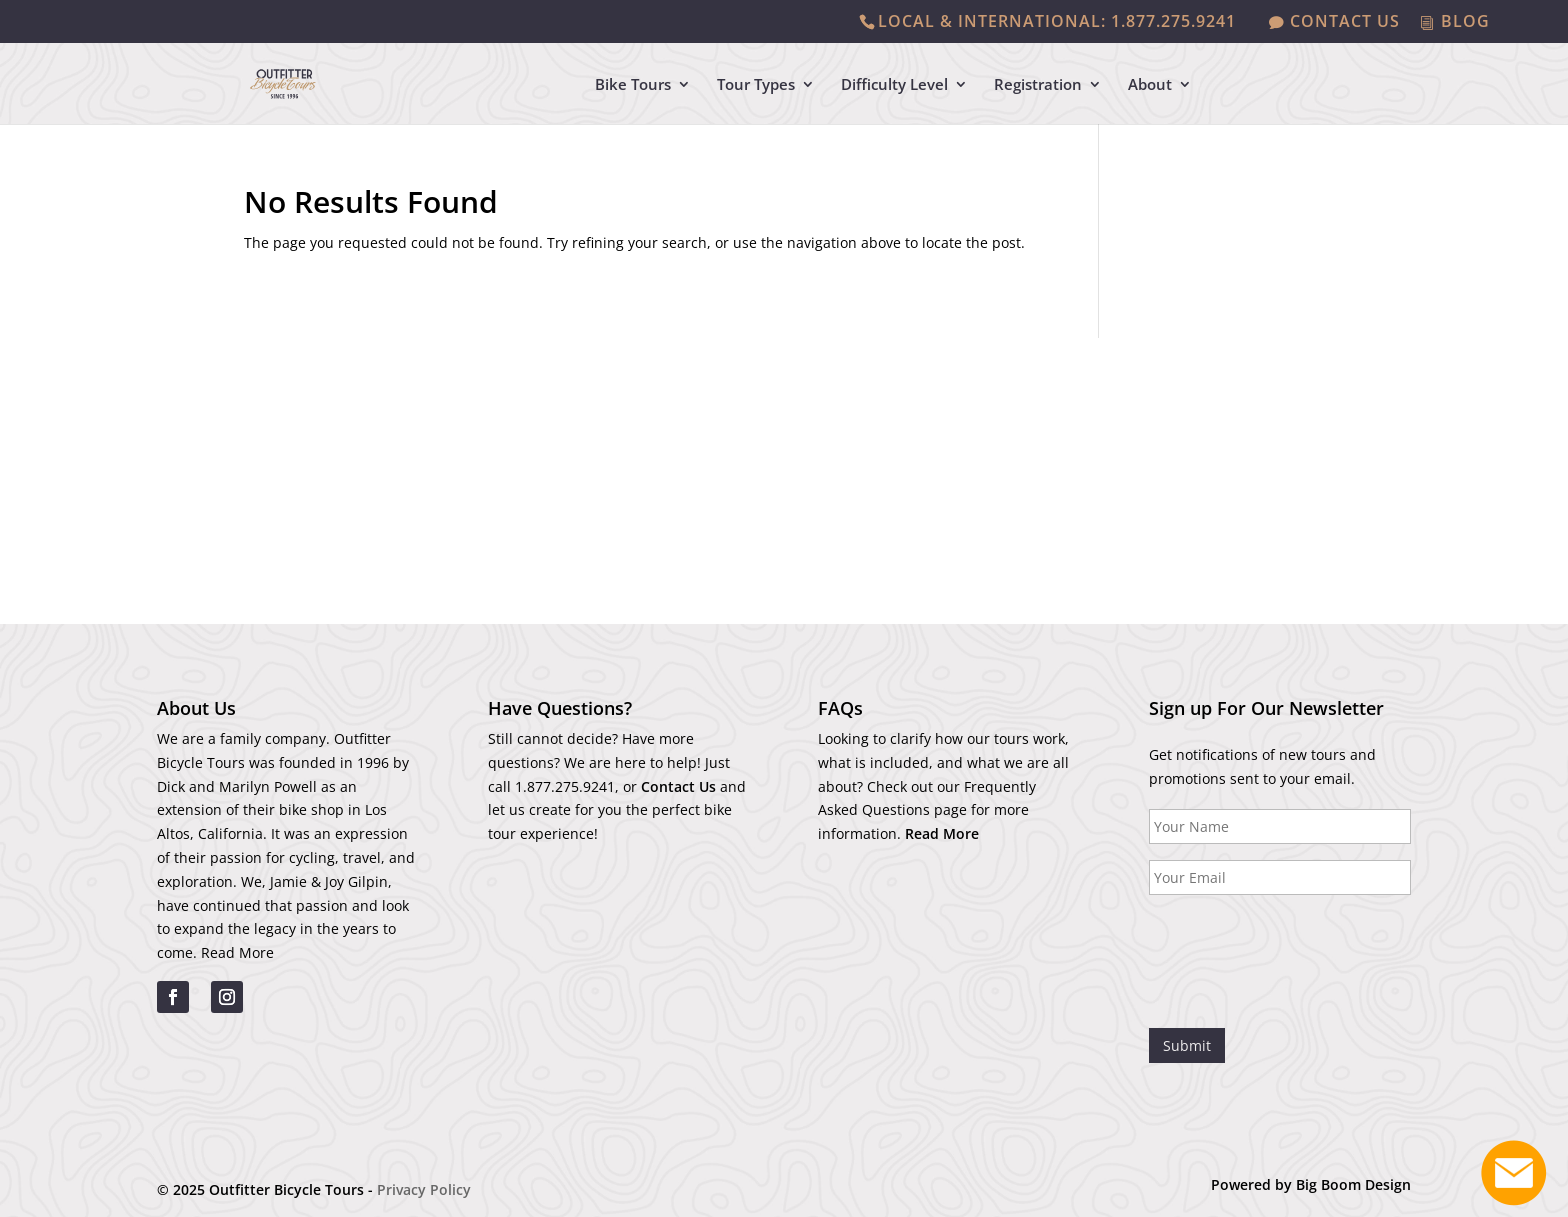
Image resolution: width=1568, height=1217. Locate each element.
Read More (237, 952)
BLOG (1465, 22)
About (1150, 85)
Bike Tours (633, 85)
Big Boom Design (1353, 1184)
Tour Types (756, 85)
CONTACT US (1345, 22)
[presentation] (1301, 950)
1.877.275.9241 (565, 786)
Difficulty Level (894, 85)
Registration (1038, 85)
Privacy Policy (424, 1189)
